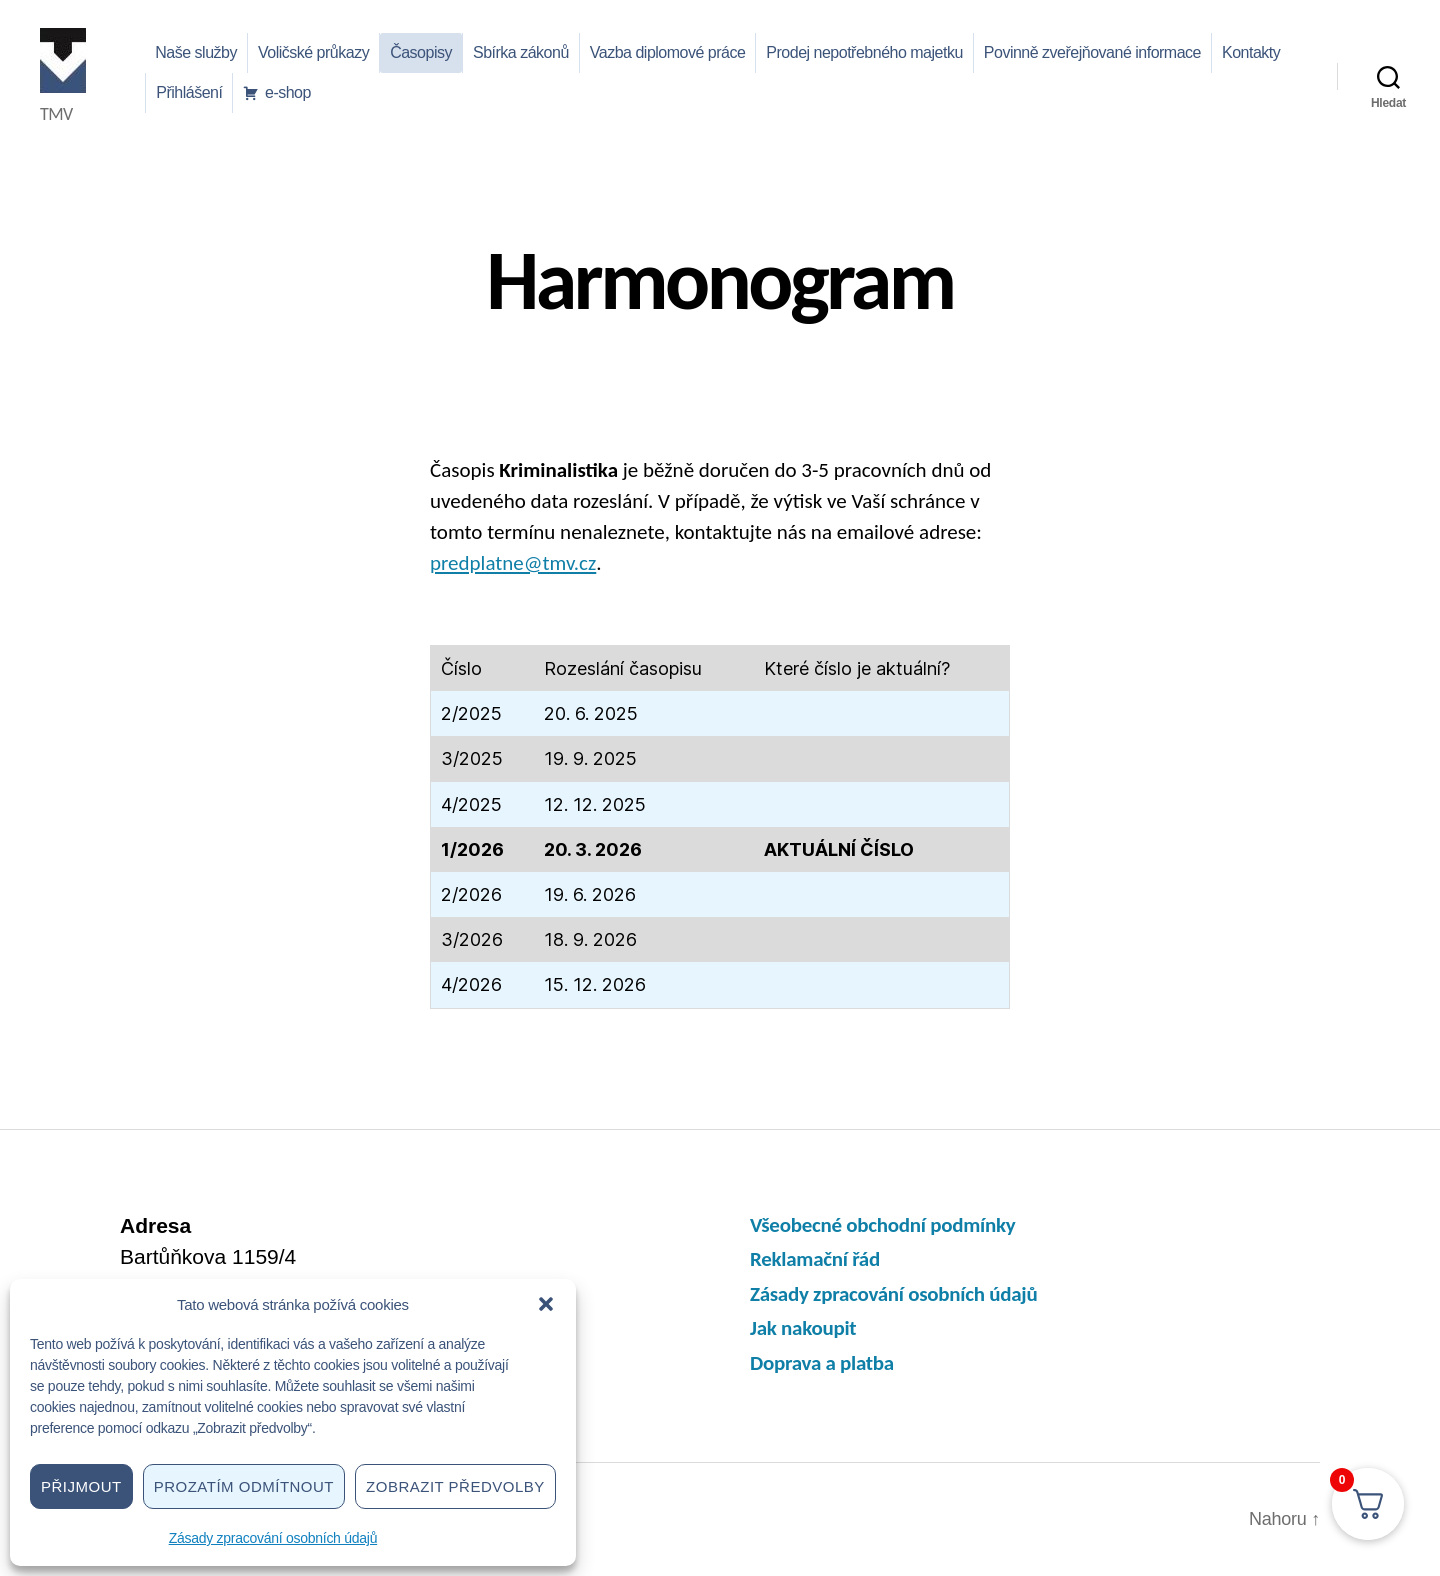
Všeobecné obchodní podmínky (882, 1225)
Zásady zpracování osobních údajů (273, 1538)
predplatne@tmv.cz (513, 563)
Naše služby (196, 52)
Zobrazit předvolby (455, 1486)
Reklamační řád (815, 1259)
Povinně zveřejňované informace (1092, 52)
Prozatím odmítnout (244, 1486)
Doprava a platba (822, 1363)
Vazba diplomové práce (668, 52)
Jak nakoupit (803, 1328)
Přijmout (81, 1486)
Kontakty (1251, 52)
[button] (546, 1304)
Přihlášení (189, 92)
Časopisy (421, 52)
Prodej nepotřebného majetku (864, 52)
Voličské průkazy (313, 52)
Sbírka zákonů (521, 52)
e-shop (288, 92)
